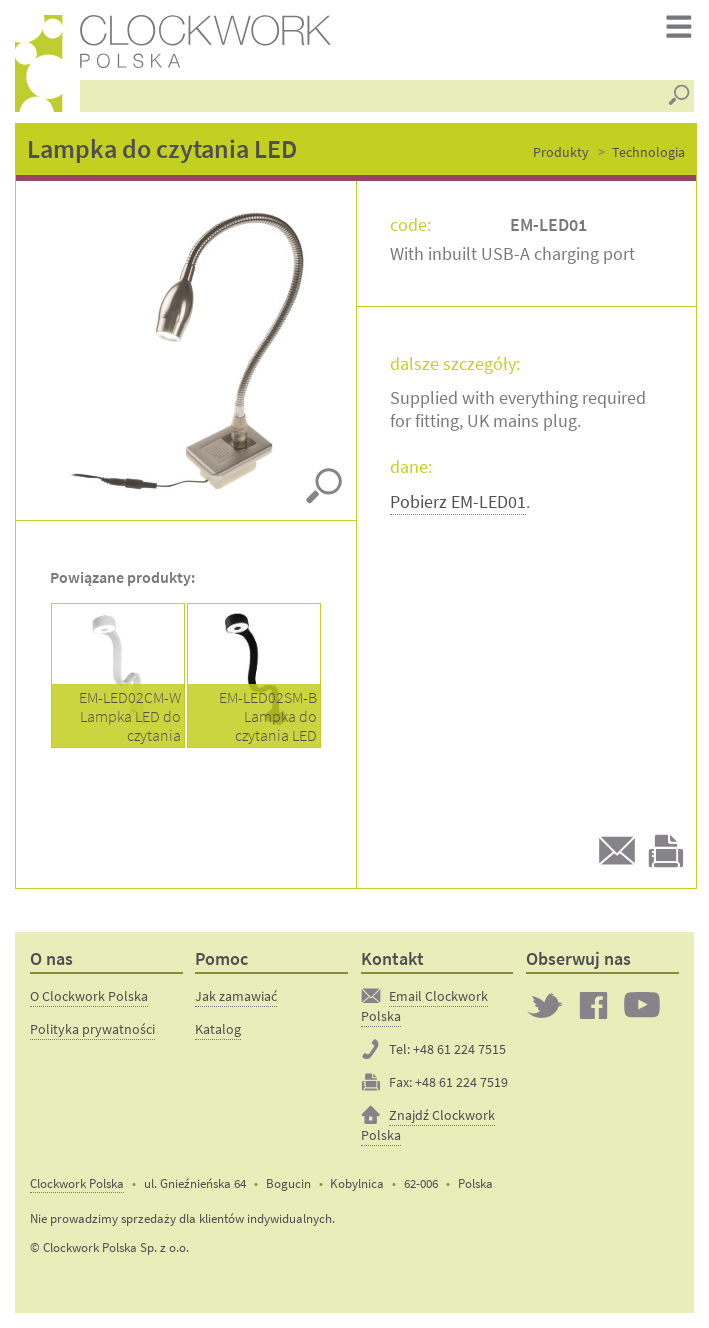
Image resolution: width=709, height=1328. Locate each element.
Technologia (648, 152)
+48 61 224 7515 (459, 1049)
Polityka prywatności (92, 1029)
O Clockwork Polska (89, 996)
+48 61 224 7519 (461, 1082)
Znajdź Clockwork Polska (428, 1125)
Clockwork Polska (77, 1183)
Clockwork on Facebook (594, 1005)
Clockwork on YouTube (642, 1005)
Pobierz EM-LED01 (458, 502)
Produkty (561, 152)
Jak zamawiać (236, 996)
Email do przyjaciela (617, 851)
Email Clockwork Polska (424, 1006)
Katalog (218, 1029)
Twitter (545, 1005)
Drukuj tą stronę (666, 851)
